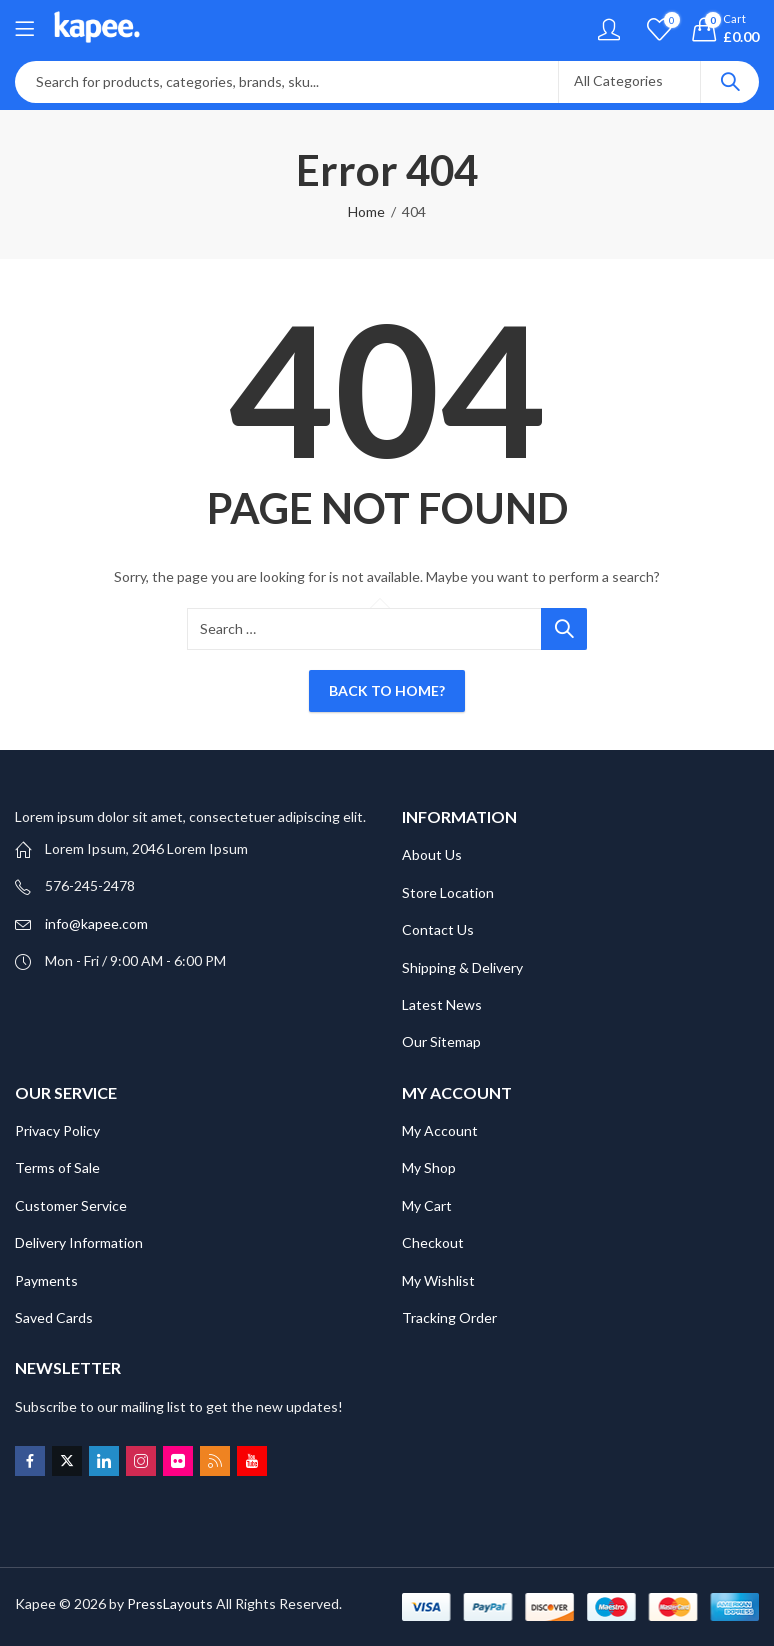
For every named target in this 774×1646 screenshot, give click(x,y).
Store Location (448, 892)
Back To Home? (387, 690)
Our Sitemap (441, 1041)
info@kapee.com (96, 923)
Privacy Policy (57, 1130)
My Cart (427, 1205)
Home (366, 211)
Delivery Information (79, 1242)
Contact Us (438, 929)
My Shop (429, 1167)
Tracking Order (449, 1317)
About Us (432, 854)
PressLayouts (170, 1603)
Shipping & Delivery (462, 967)
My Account (440, 1130)
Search (730, 82)
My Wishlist (438, 1280)
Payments (46, 1280)
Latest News (442, 1004)
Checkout (433, 1242)
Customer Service (71, 1205)
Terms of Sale (57, 1167)
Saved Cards (54, 1317)
